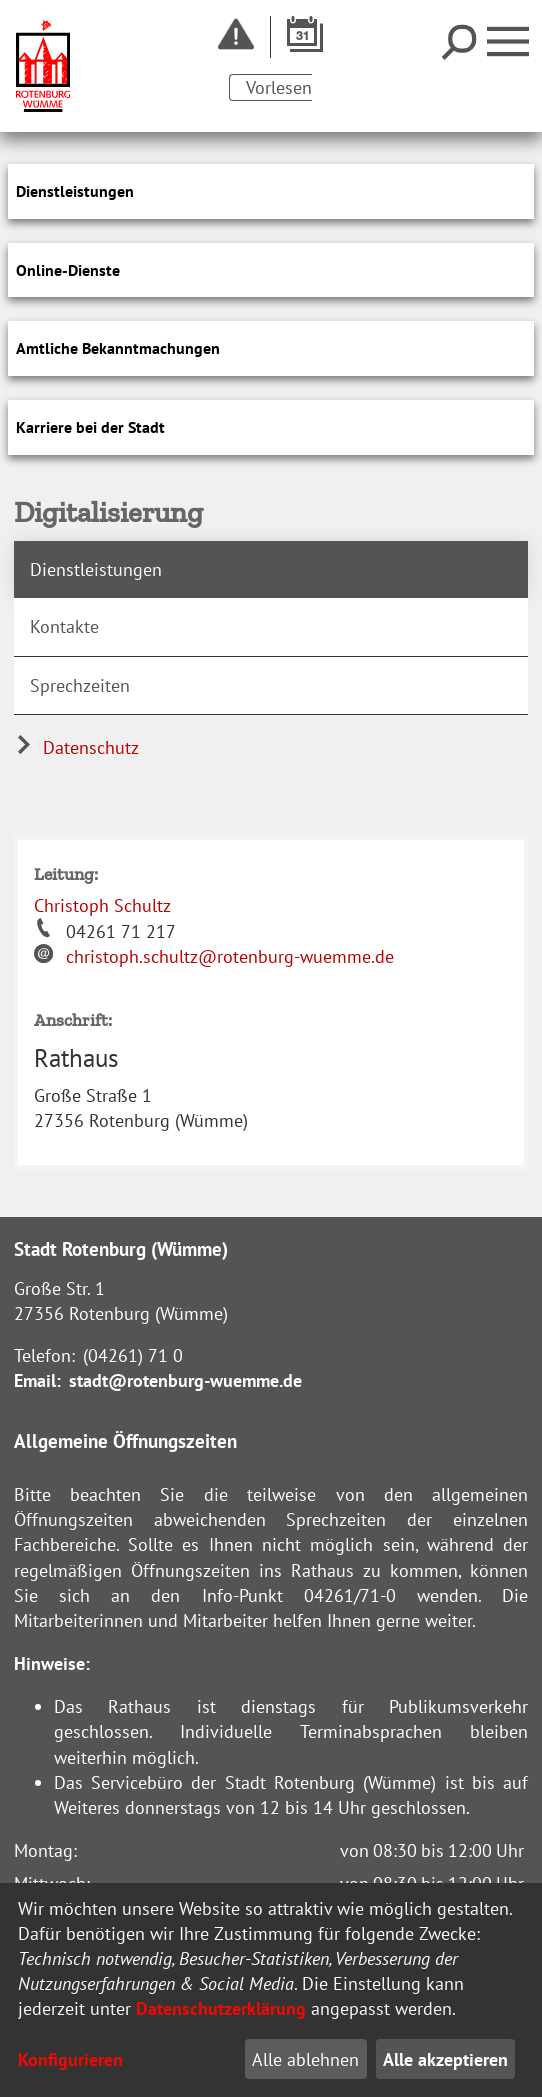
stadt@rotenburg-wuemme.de (185, 1380)
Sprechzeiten (80, 685)
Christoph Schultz (102, 905)
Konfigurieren (70, 2059)
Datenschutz (76, 747)
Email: (37, 1380)
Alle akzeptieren (445, 2059)
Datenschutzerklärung (221, 2008)
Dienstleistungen (96, 569)
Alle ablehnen (305, 2059)
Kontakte (64, 626)
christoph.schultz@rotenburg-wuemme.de (230, 956)
